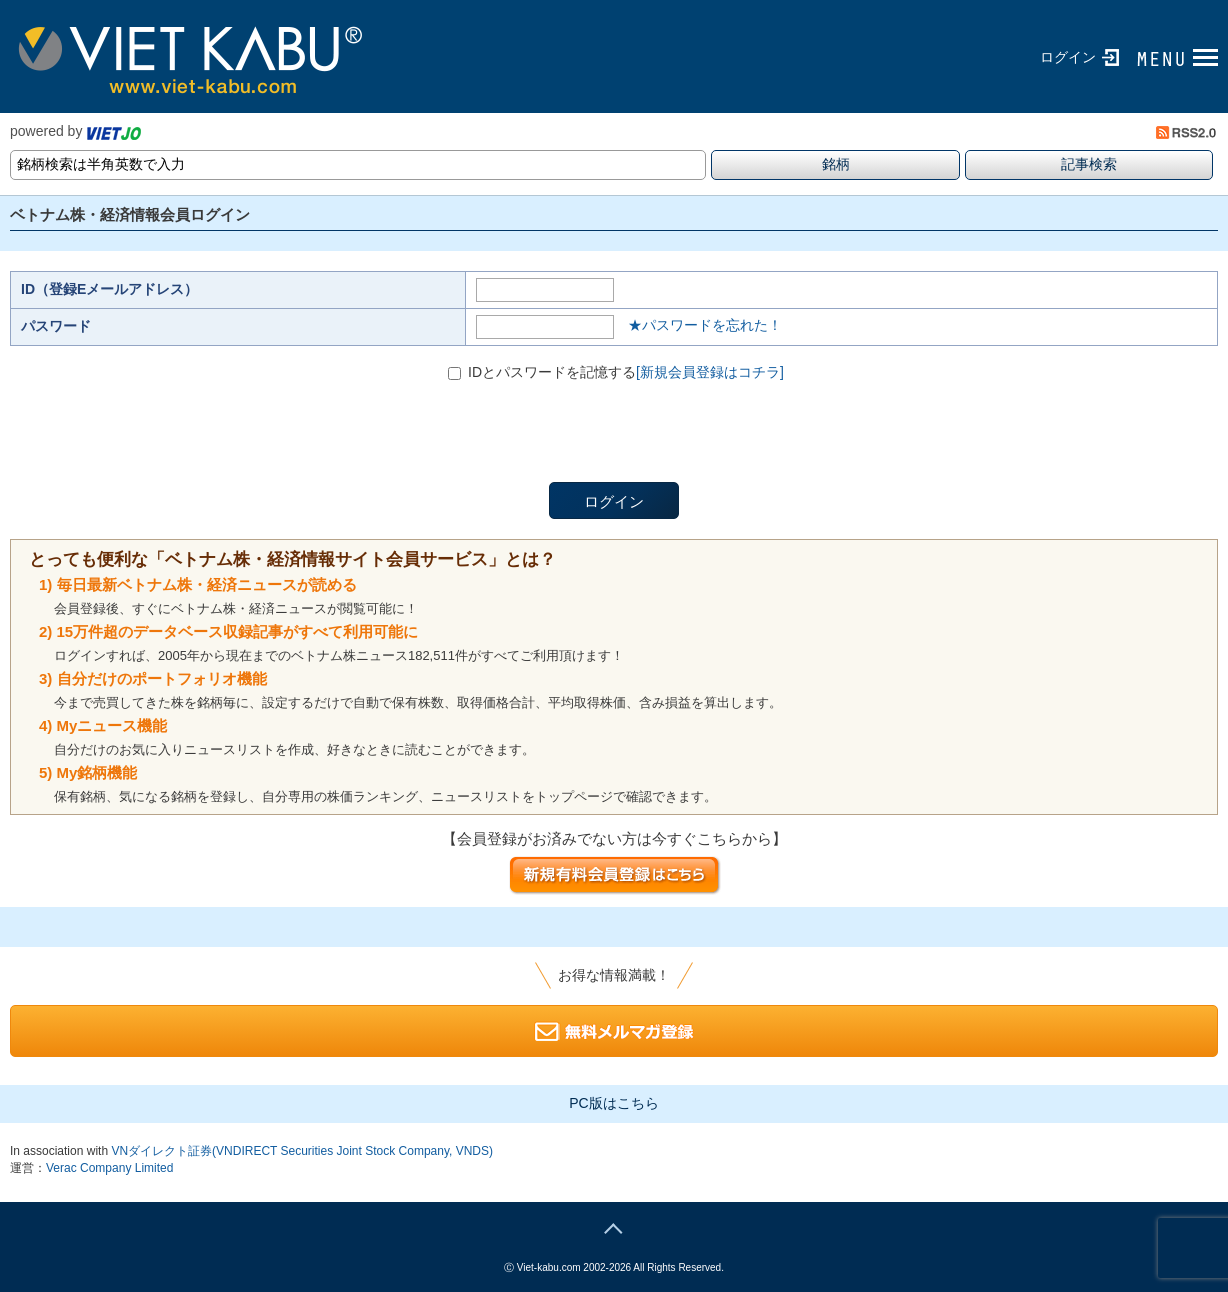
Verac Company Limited (109, 1168)
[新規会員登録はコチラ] (710, 372)
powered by (75, 131)
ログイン (1068, 57)
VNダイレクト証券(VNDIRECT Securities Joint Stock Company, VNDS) (302, 1151)
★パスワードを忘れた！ (705, 325)
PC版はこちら (613, 1103)
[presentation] (162, 443)
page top (614, 1226)
